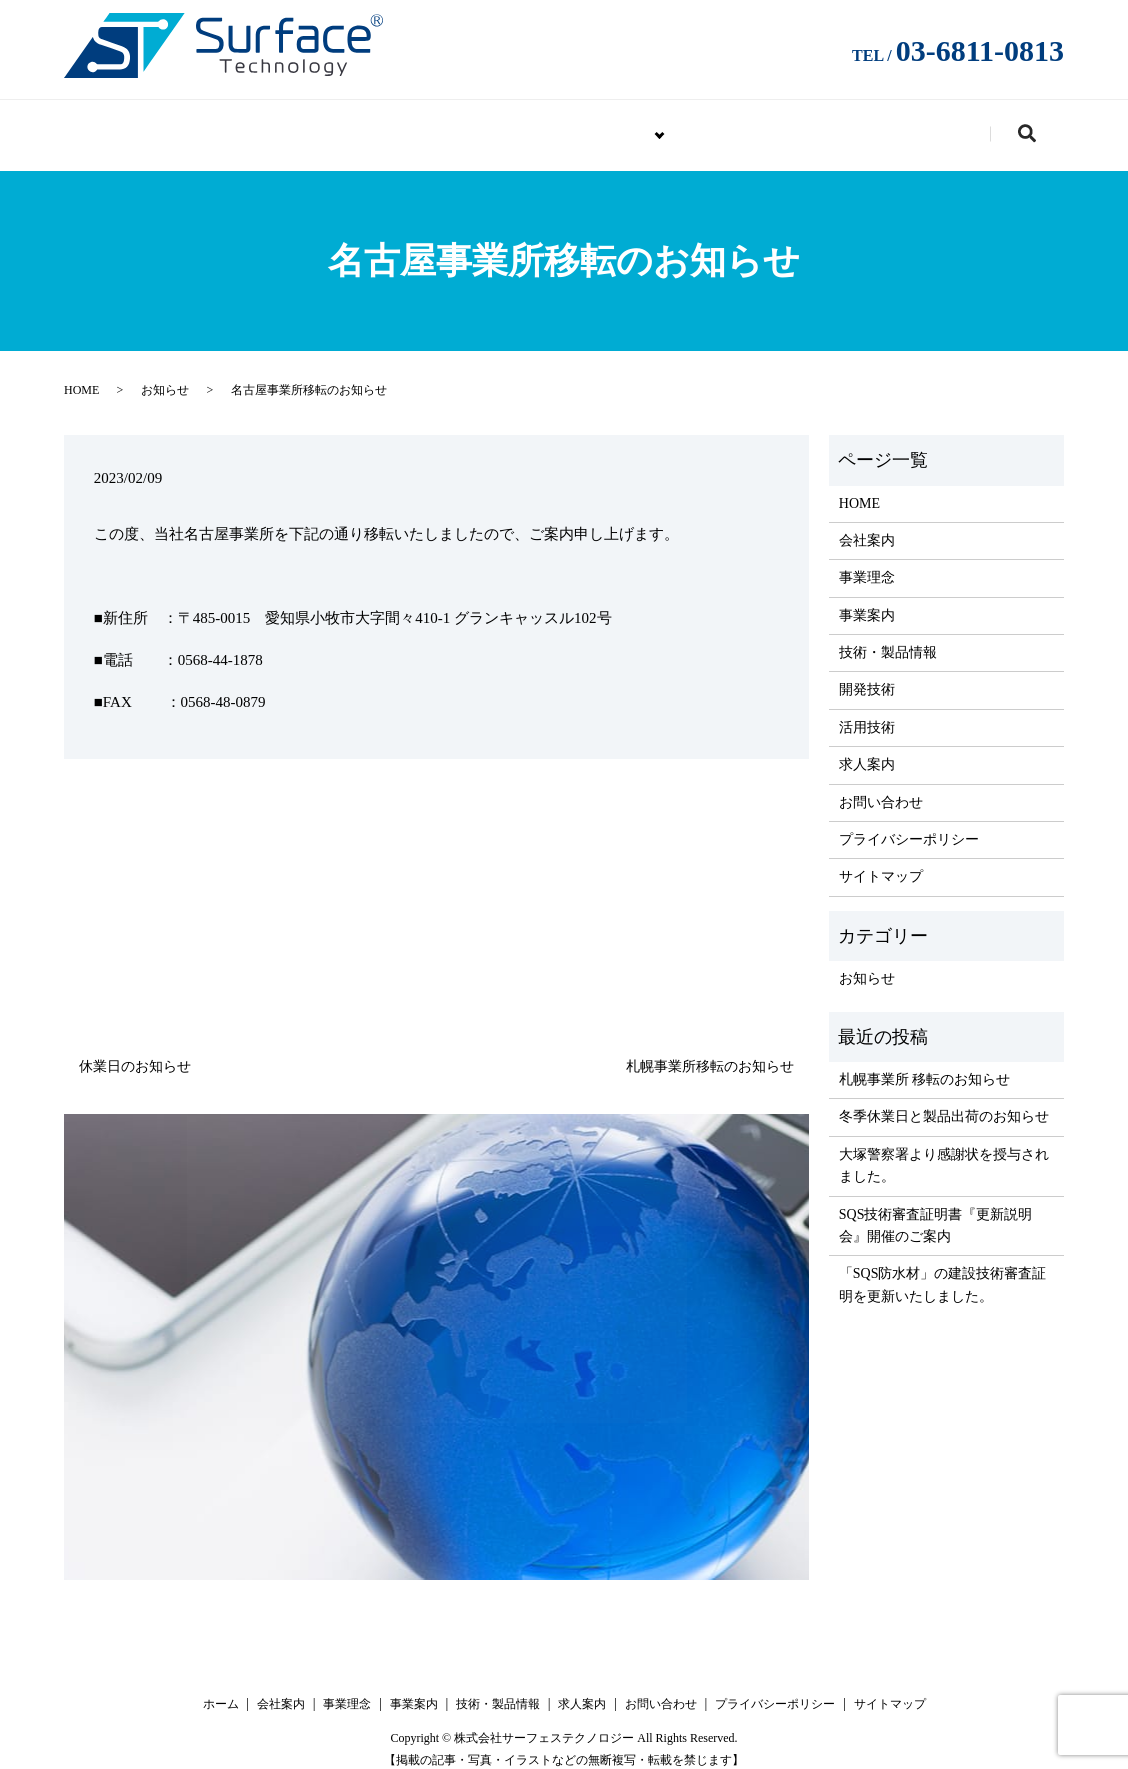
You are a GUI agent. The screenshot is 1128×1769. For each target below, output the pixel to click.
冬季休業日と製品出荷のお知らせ (944, 1102)
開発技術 (867, 675)
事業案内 (867, 600)
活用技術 (867, 712)
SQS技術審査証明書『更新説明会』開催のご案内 (936, 1210)
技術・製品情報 (590, 125)
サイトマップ (881, 862)
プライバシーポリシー (909, 824)
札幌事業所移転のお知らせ (710, 1051)
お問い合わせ (906, 125)
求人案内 (752, 125)
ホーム (221, 1689)
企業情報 (429, 125)
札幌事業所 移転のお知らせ (925, 1064)
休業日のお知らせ (135, 1051)
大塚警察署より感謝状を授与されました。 (944, 1150)
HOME (298, 125)
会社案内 (867, 525)
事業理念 (867, 562)
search (1045, 128)
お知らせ (165, 376)
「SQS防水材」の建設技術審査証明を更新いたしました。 (943, 1270)
